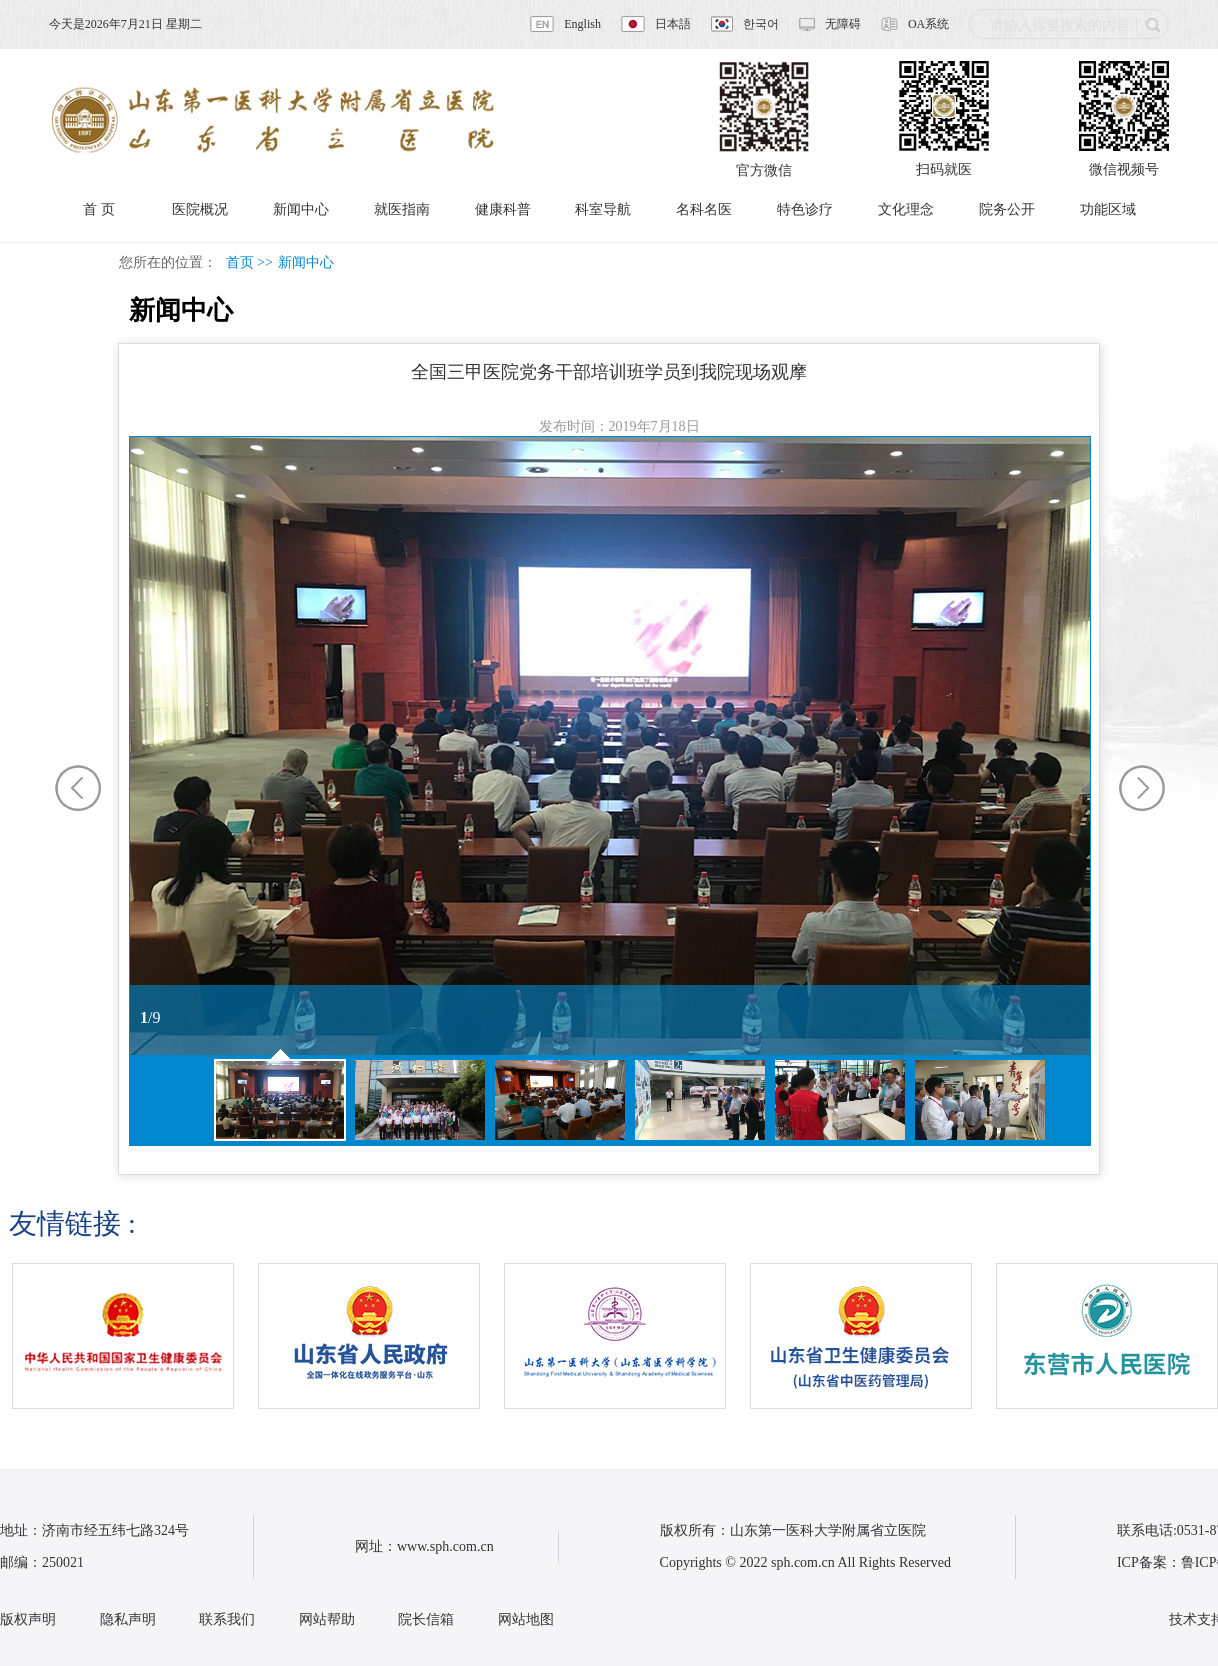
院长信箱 (426, 1619)
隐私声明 (128, 1619)
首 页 (99, 209)
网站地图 (526, 1619)
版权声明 (28, 1619)
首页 (240, 262)
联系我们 (227, 1619)
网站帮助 (327, 1619)
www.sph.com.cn (445, 1546)
